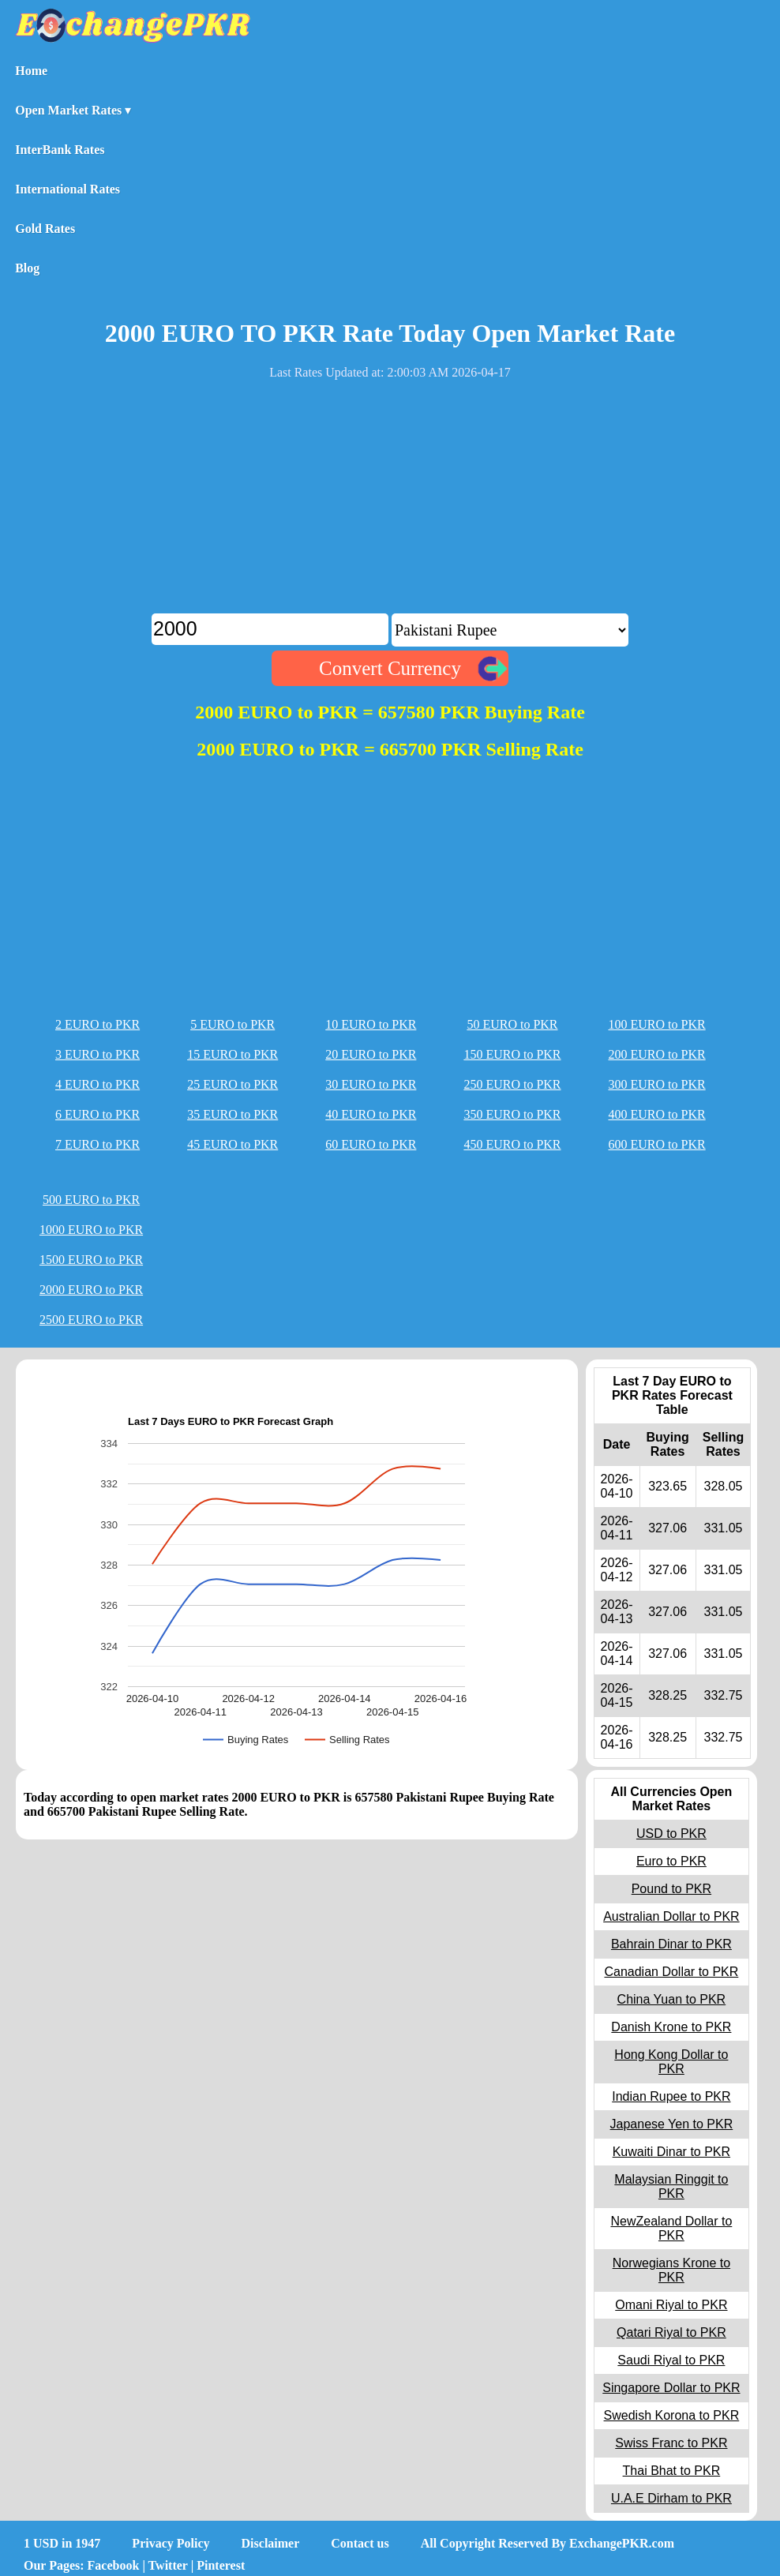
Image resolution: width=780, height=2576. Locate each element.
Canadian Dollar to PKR (671, 1971)
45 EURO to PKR (232, 1144)
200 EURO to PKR (657, 1054)
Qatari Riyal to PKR (671, 2332)
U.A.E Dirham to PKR (671, 2498)
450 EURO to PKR (512, 1144)
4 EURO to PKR (97, 1084)
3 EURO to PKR (97, 1054)
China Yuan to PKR (671, 1999)
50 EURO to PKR (512, 1024)
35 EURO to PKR (232, 1114)
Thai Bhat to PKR (672, 2470)
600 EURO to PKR (657, 1144)
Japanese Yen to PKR (671, 2124)
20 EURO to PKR (370, 1054)
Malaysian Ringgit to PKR (671, 2186)
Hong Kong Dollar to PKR (671, 2061)
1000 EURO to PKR (91, 1229)
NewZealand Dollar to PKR (671, 2228)
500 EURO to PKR (91, 1199)
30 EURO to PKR (370, 1084)
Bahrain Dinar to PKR (671, 1944)
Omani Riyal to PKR (671, 2305)
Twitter (168, 2565)
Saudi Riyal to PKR (671, 2360)
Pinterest (221, 2565)
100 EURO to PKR (657, 1024)
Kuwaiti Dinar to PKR (671, 2151)
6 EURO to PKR (97, 1114)
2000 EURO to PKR (91, 1289)
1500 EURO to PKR (91, 1259)
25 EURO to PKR (232, 1084)
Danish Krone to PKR (671, 2027)
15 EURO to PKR (232, 1054)
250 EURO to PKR (512, 1084)
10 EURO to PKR (370, 1024)
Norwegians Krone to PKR (671, 2270)
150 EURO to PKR (512, 1054)
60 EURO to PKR (370, 1144)
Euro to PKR (671, 1861)
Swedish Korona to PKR (672, 2415)
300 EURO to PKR (657, 1084)
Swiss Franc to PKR (671, 2443)
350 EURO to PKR (512, 1114)
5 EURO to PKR (232, 1024)
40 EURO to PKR (370, 1114)
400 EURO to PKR (657, 1114)
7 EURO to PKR (97, 1144)
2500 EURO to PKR (91, 1319)
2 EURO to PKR (97, 1024)
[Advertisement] (390, 502)
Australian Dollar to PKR (671, 1916)
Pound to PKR (671, 1888)
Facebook (114, 2565)
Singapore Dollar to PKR (671, 2387)
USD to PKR (671, 1833)
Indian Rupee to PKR (671, 2096)
